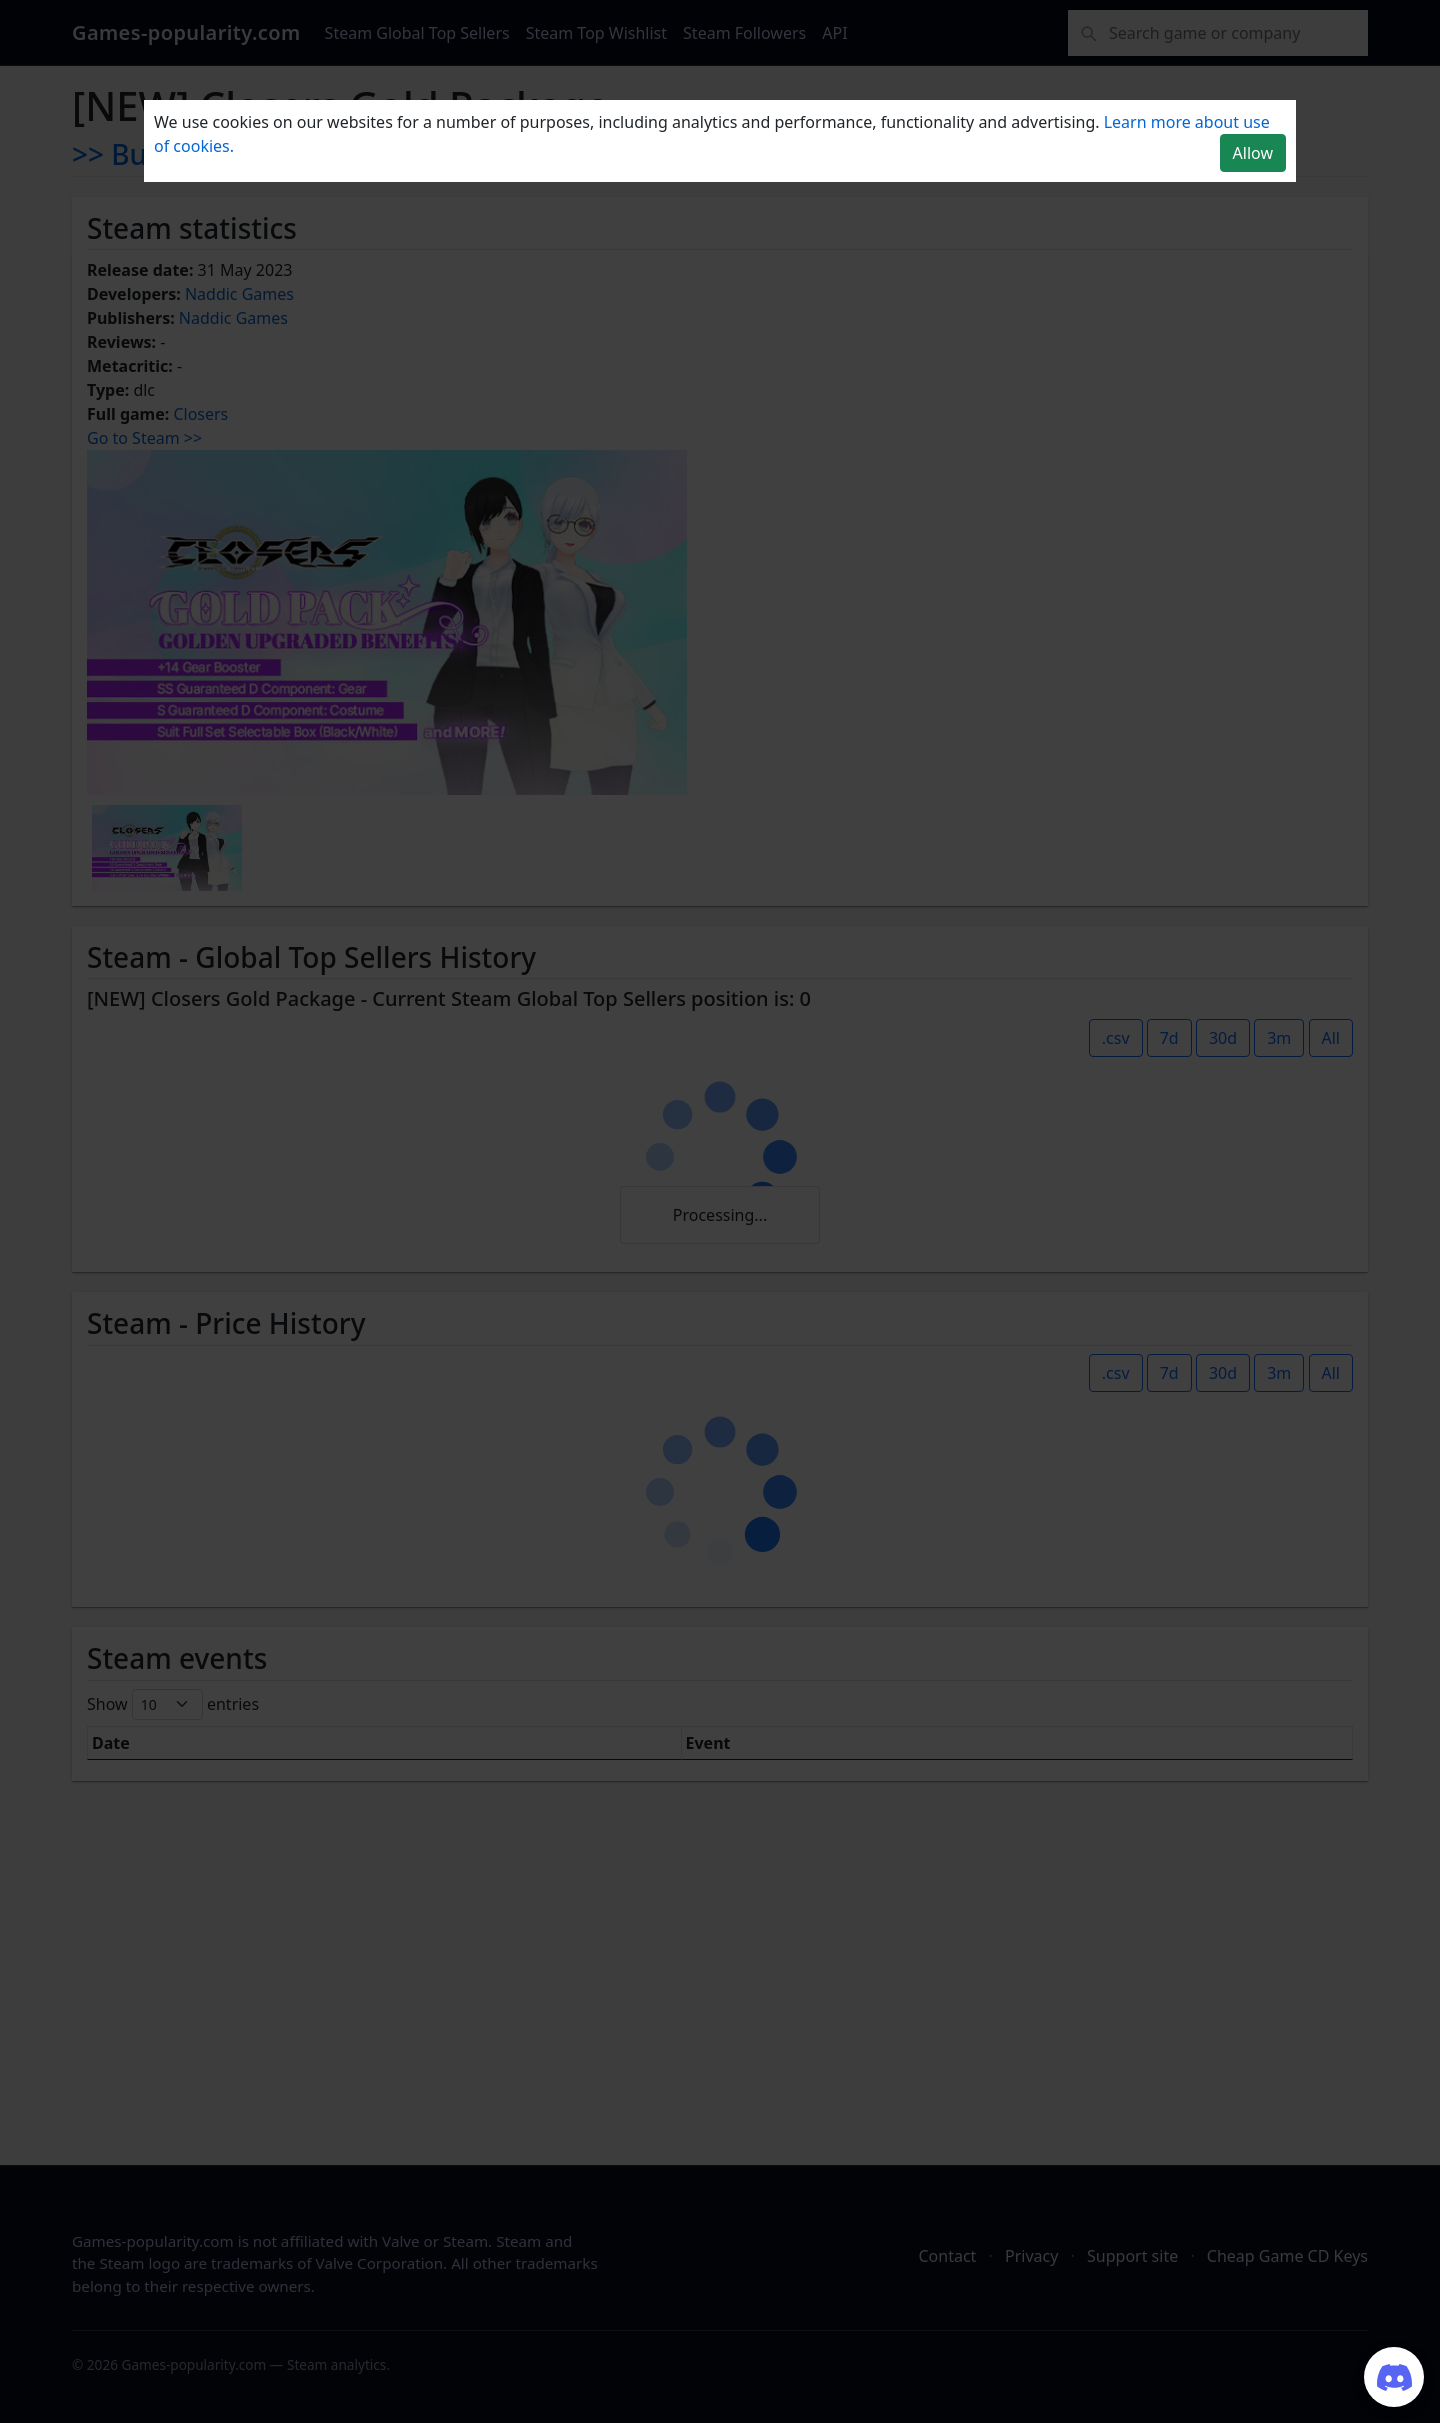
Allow (1253, 153)
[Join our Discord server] (1394, 2377)
